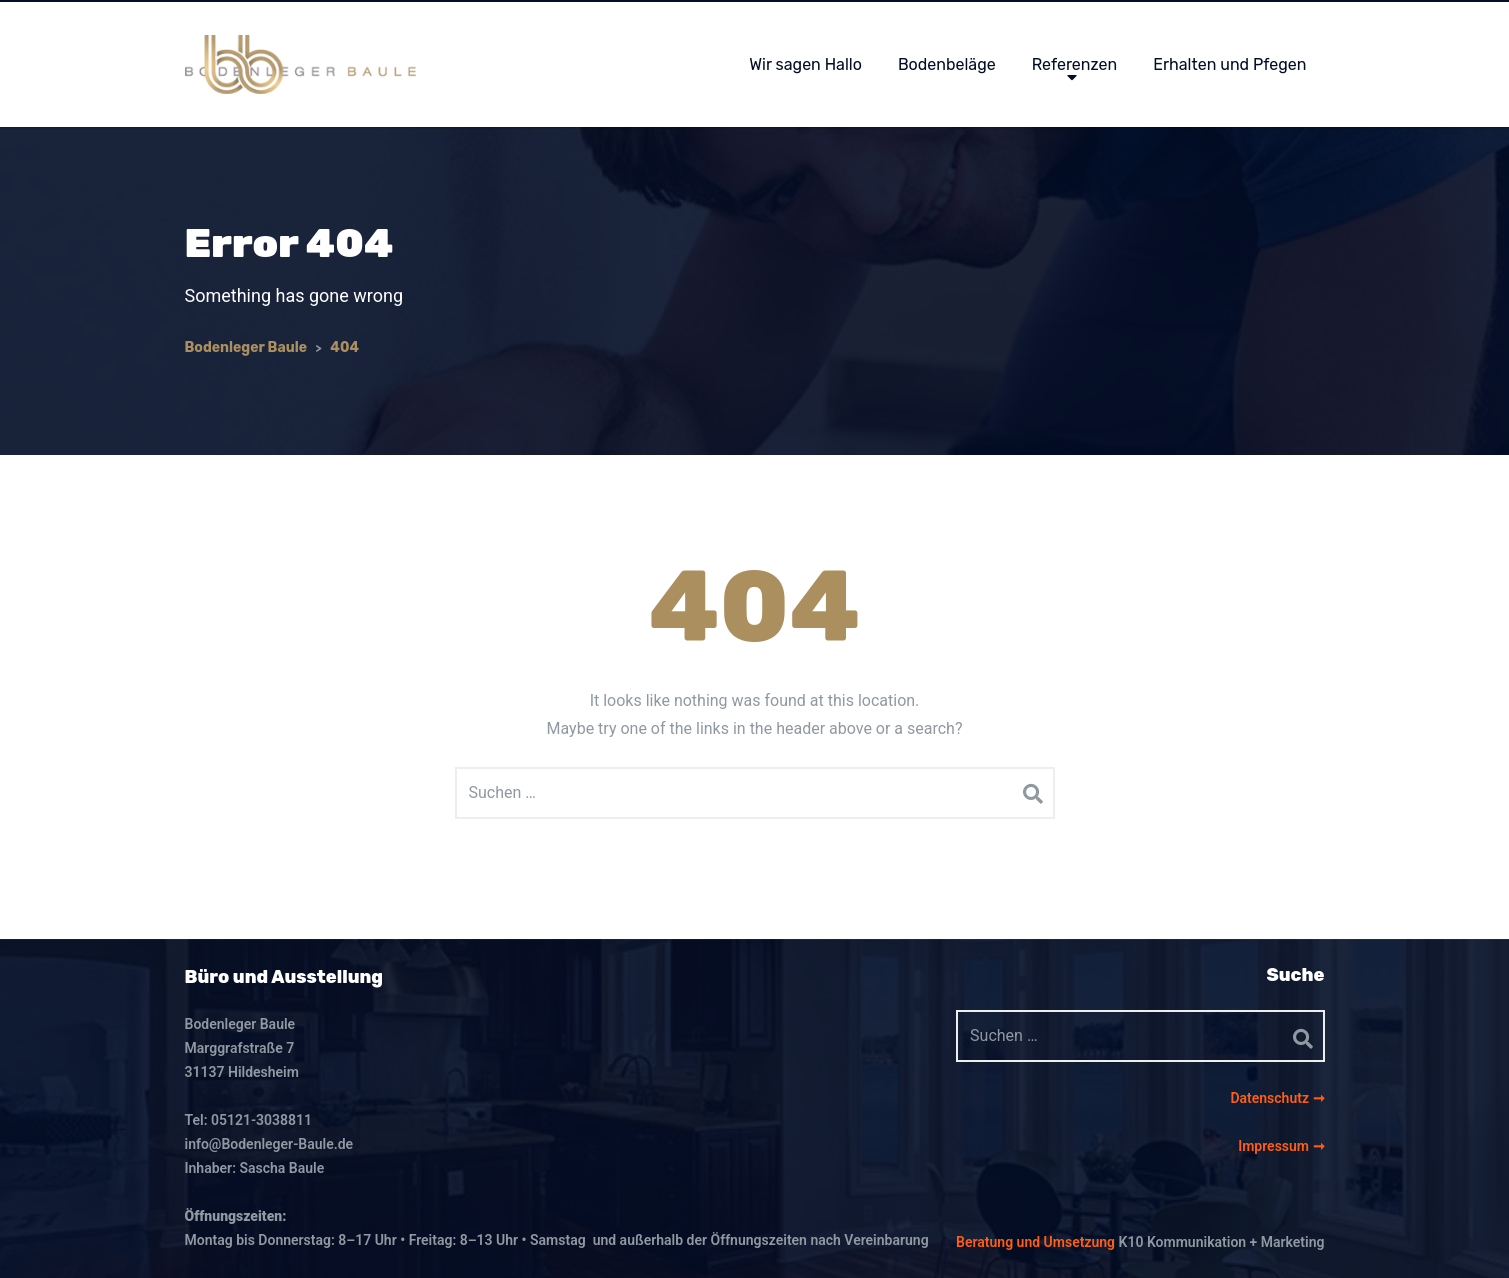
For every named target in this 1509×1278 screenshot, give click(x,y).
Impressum (1275, 1146)
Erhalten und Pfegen (1229, 64)
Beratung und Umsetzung (1035, 1242)
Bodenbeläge (947, 64)
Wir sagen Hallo (805, 64)
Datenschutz (1271, 1098)
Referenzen (1075, 64)
